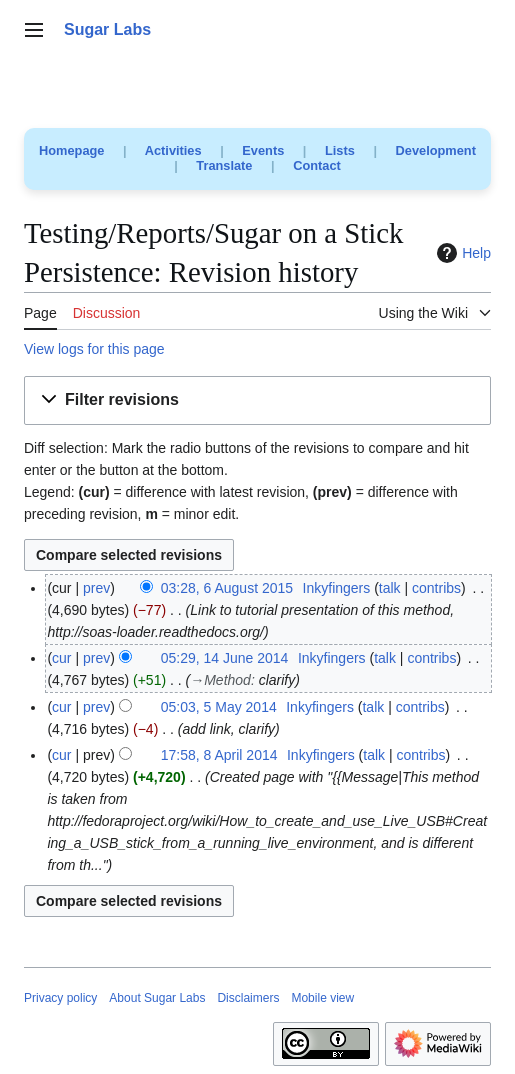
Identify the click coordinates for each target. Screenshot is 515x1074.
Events (263, 150)
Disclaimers (248, 998)
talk (390, 588)
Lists (340, 150)
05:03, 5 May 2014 (219, 707)
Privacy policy (60, 998)
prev (96, 588)
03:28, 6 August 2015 (227, 588)
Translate (224, 165)
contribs (436, 588)
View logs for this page (94, 349)
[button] (257, 400)
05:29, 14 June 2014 (225, 658)
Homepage (71, 150)
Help (461, 253)
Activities (173, 150)
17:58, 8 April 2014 (219, 755)
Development (436, 150)
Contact (317, 165)
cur (61, 658)
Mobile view (322, 998)
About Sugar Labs (157, 998)
